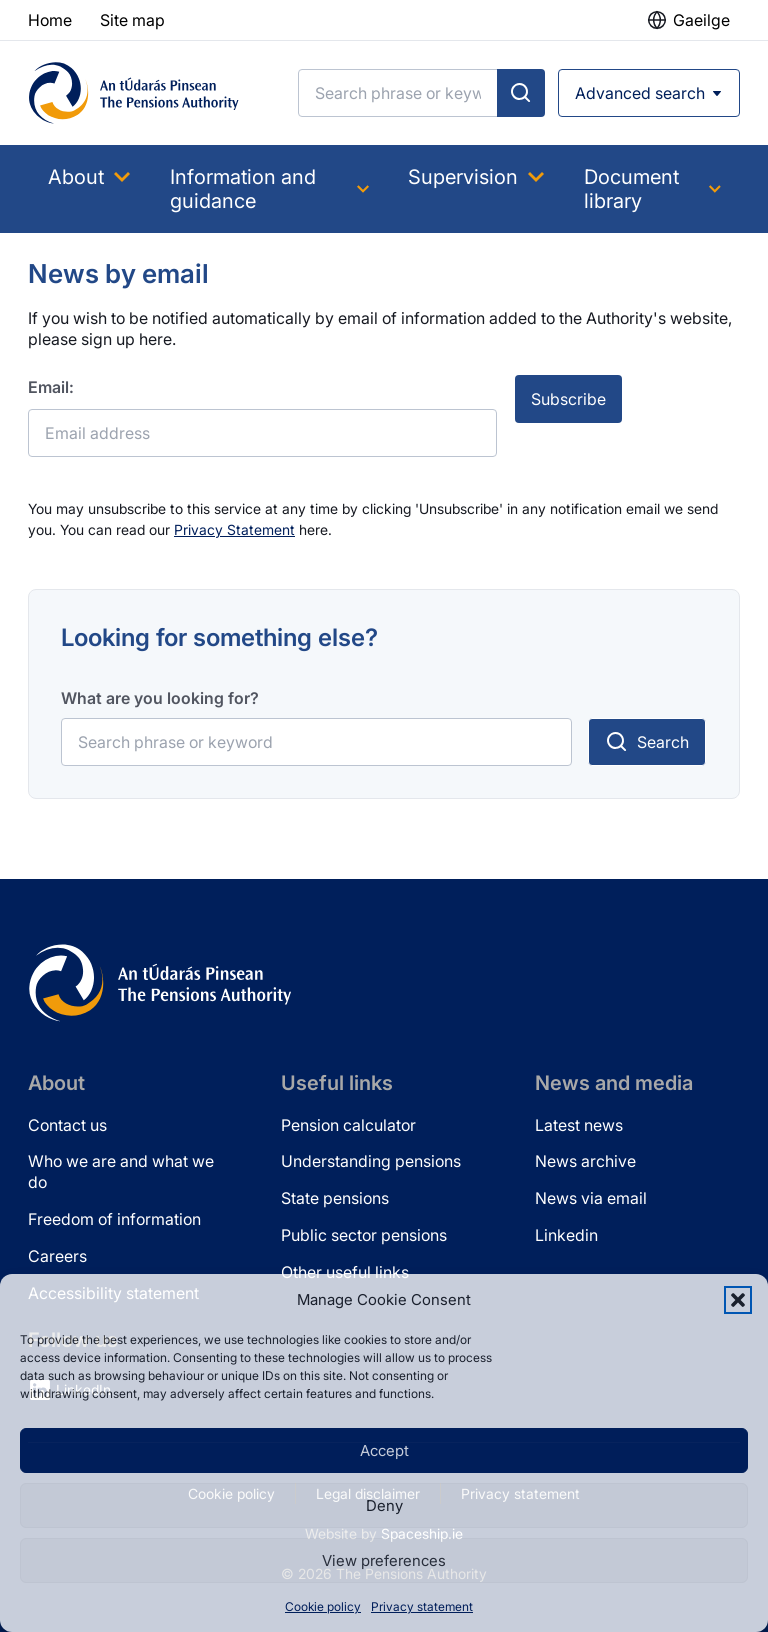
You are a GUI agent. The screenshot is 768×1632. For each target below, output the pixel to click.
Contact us (67, 1125)
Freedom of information (114, 1219)
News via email (591, 1198)
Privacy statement (422, 1606)
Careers (57, 1256)
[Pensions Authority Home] (134, 93)
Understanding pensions (371, 1161)
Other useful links (345, 1272)
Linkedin (566, 1235)
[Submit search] (521, 93)
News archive (585, 1161)
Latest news (579, 1125)
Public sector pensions (364, 1235)
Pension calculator (348, 1125)
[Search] (398, 93)
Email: (51, 387)
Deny (384, 1505)
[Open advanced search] (649, 93)
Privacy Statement (234, 529)
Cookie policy (323, 1606)
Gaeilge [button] (701, 20)
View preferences (384, 1560)
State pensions (335, 1198)
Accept (384, 1450)
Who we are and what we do (121, 1171)
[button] (738, 1300)
